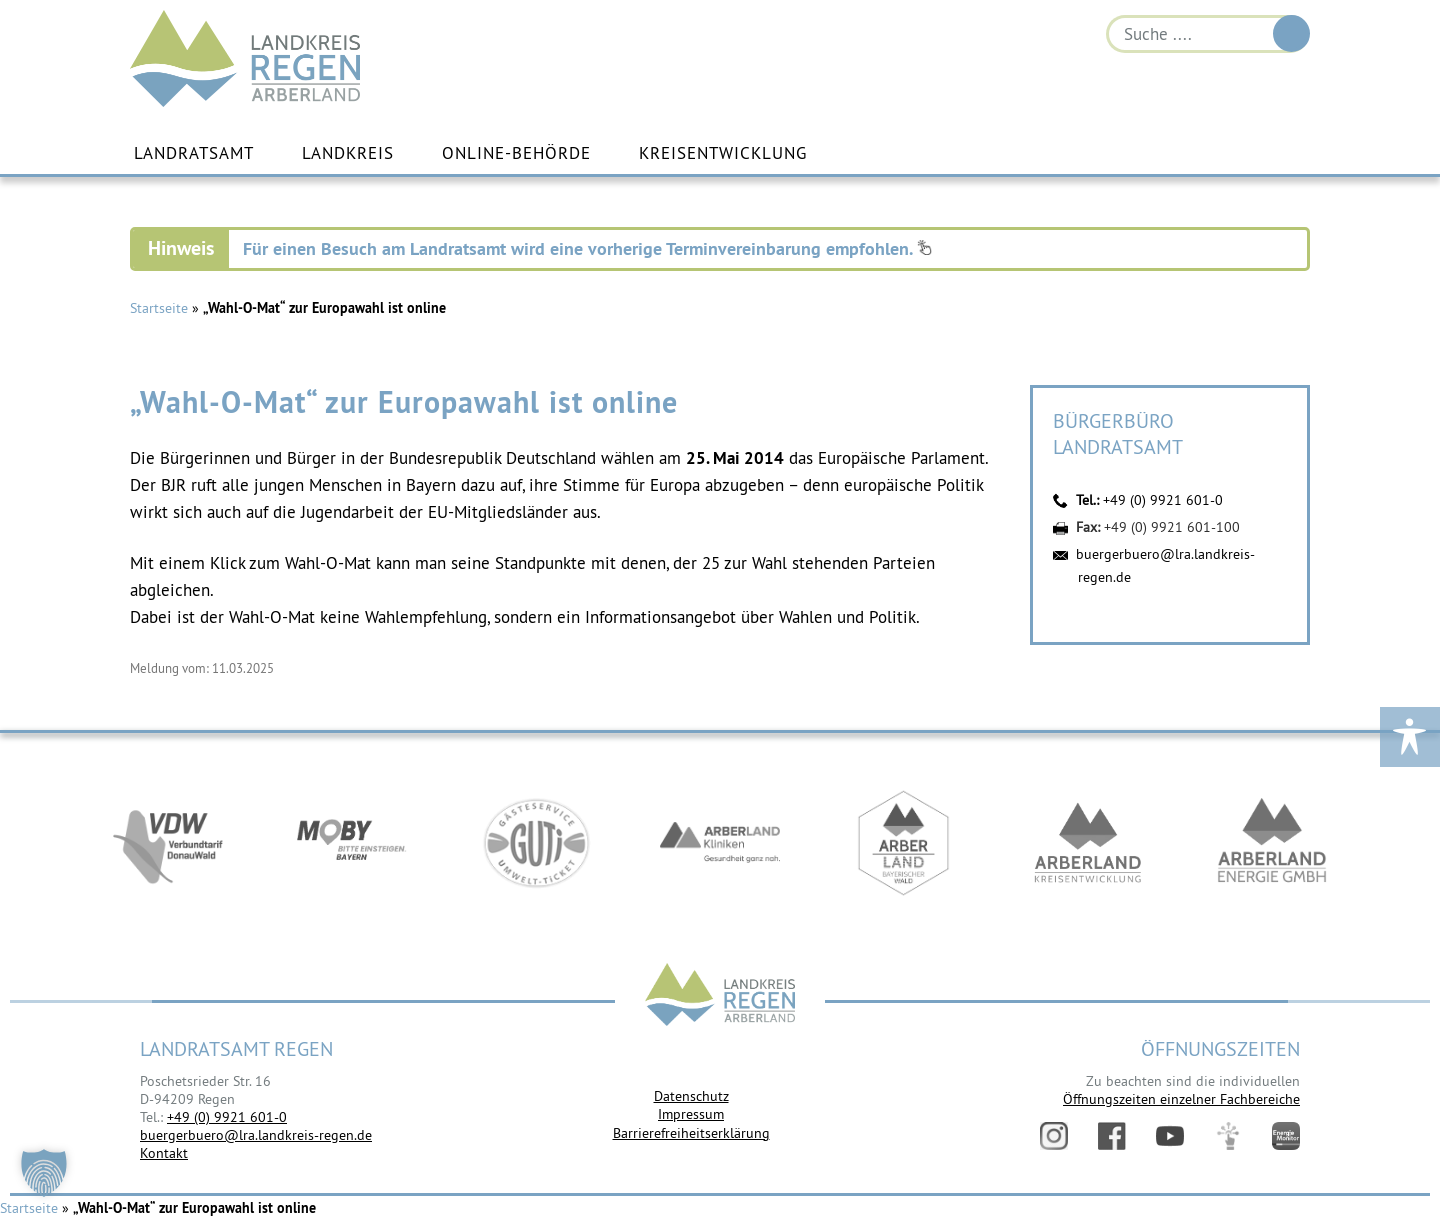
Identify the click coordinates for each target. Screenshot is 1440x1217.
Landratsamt (194, 153)
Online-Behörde (516, 153)
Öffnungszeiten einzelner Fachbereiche (1181, 1099)
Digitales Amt (1228, 1136)
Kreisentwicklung (723, 153)
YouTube (1170, 1136)
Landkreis (348, 153)
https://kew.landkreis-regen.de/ (1088, 843)
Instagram (1054, 1136)
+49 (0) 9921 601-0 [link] (227, 1117)
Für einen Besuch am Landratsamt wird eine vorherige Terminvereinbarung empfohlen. (587, 248)
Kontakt (164, 1153)
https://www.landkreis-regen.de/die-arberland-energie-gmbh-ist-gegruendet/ (1272, 843)
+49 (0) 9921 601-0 (1163, 500)
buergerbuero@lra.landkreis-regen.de (256, 1135)
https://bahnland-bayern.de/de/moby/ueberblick (352, 843)
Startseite (159, 308)
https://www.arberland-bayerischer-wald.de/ (904, 843)
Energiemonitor (1286, 1136)
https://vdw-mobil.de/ (168, 843)
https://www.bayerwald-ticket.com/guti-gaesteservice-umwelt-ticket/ (536, 843)
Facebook (1112, 1136)
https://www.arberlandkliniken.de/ (720, 843)
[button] (44, 1173)
